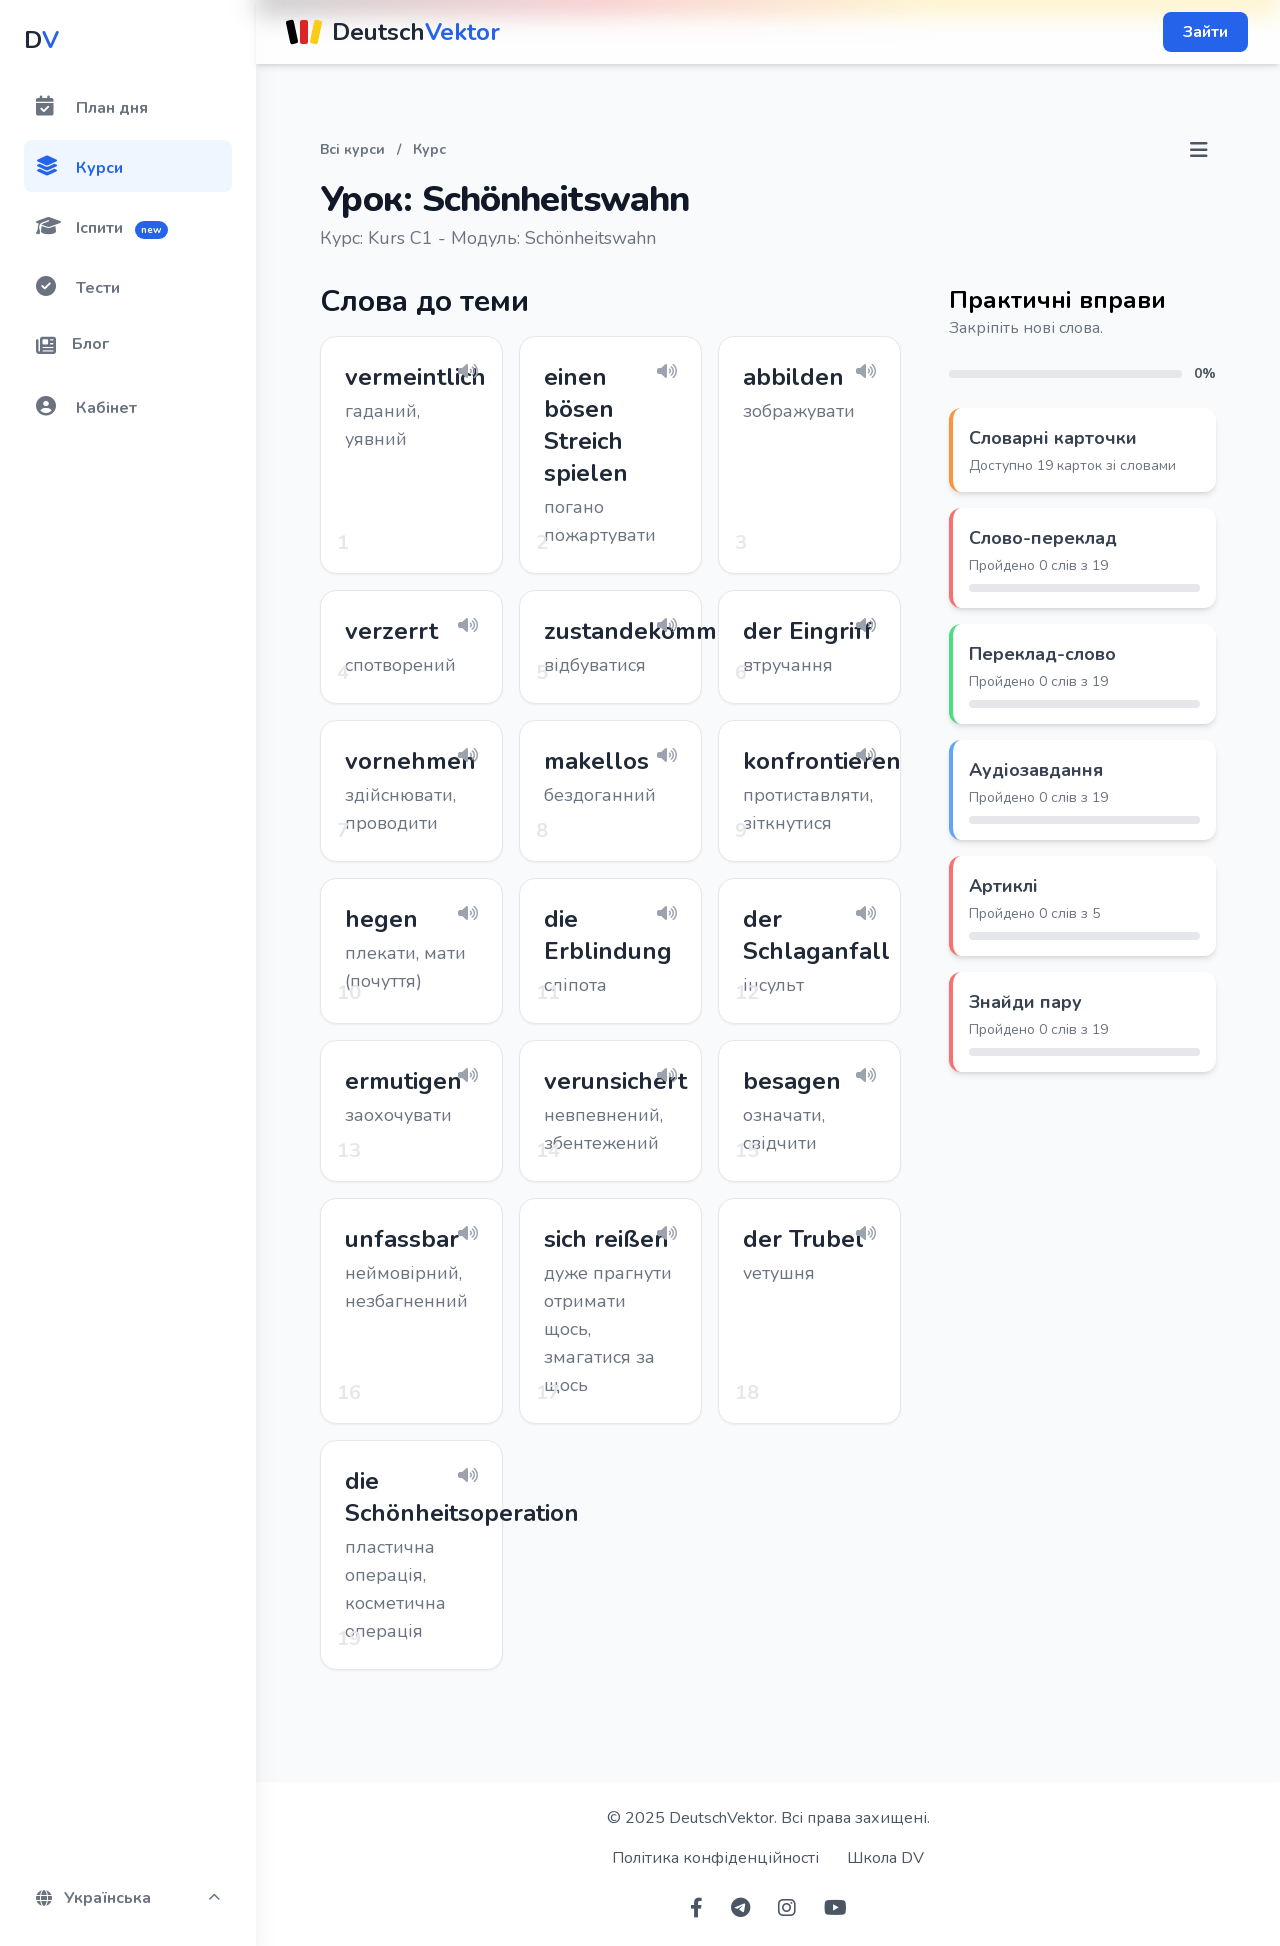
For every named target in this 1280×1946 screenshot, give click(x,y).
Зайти (1205, 32)
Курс (429, 149)
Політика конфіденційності (715, 1858)
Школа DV (885, 1858)
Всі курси (352, 149)
